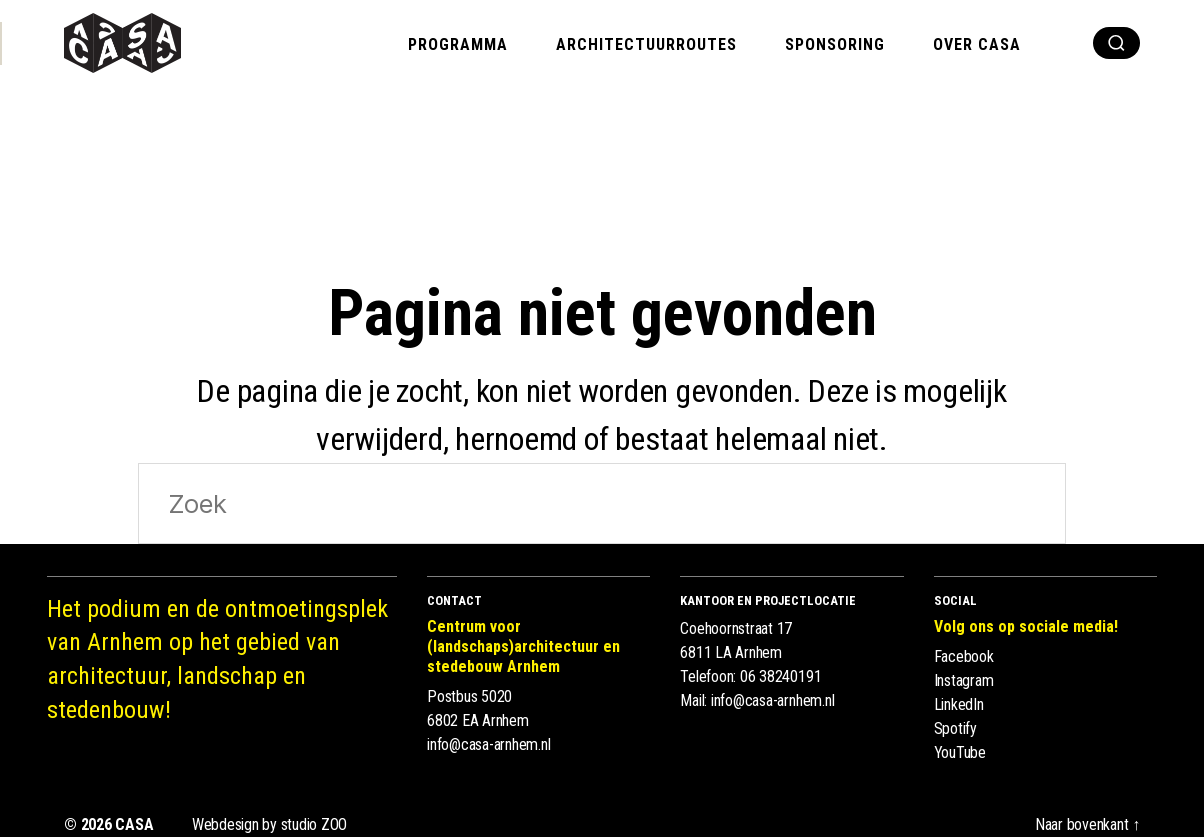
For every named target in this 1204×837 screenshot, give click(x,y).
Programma (458, 44)
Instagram (964, 680)
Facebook (964, 656)
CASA (134, 824)
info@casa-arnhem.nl (488, 744)
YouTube (960, 752)
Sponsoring (835, 44)
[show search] (1116, 43)
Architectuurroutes (646, 44)
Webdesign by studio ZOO (269, 824)
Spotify (955, 728)
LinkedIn (959, 704)
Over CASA (977, 44)
